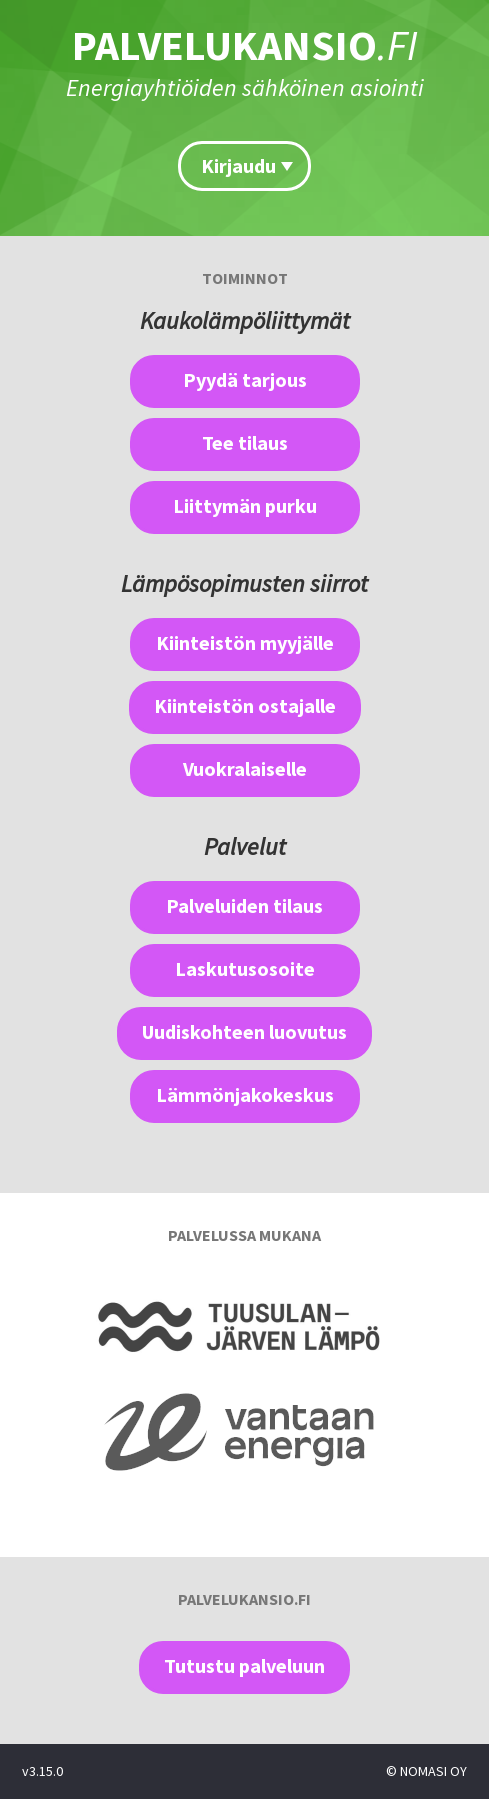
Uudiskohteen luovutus (244, 1031)
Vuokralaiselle (245, 768)
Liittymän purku (245, 505)
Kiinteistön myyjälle (245, 642)
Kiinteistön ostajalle (245, 705)
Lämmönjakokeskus (245, 1094)
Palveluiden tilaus (244, 905)
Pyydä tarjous (245, 379)
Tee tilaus (245, 442)
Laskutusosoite (245, 968)
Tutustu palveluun (244, 1665)
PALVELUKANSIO (245, 45)
